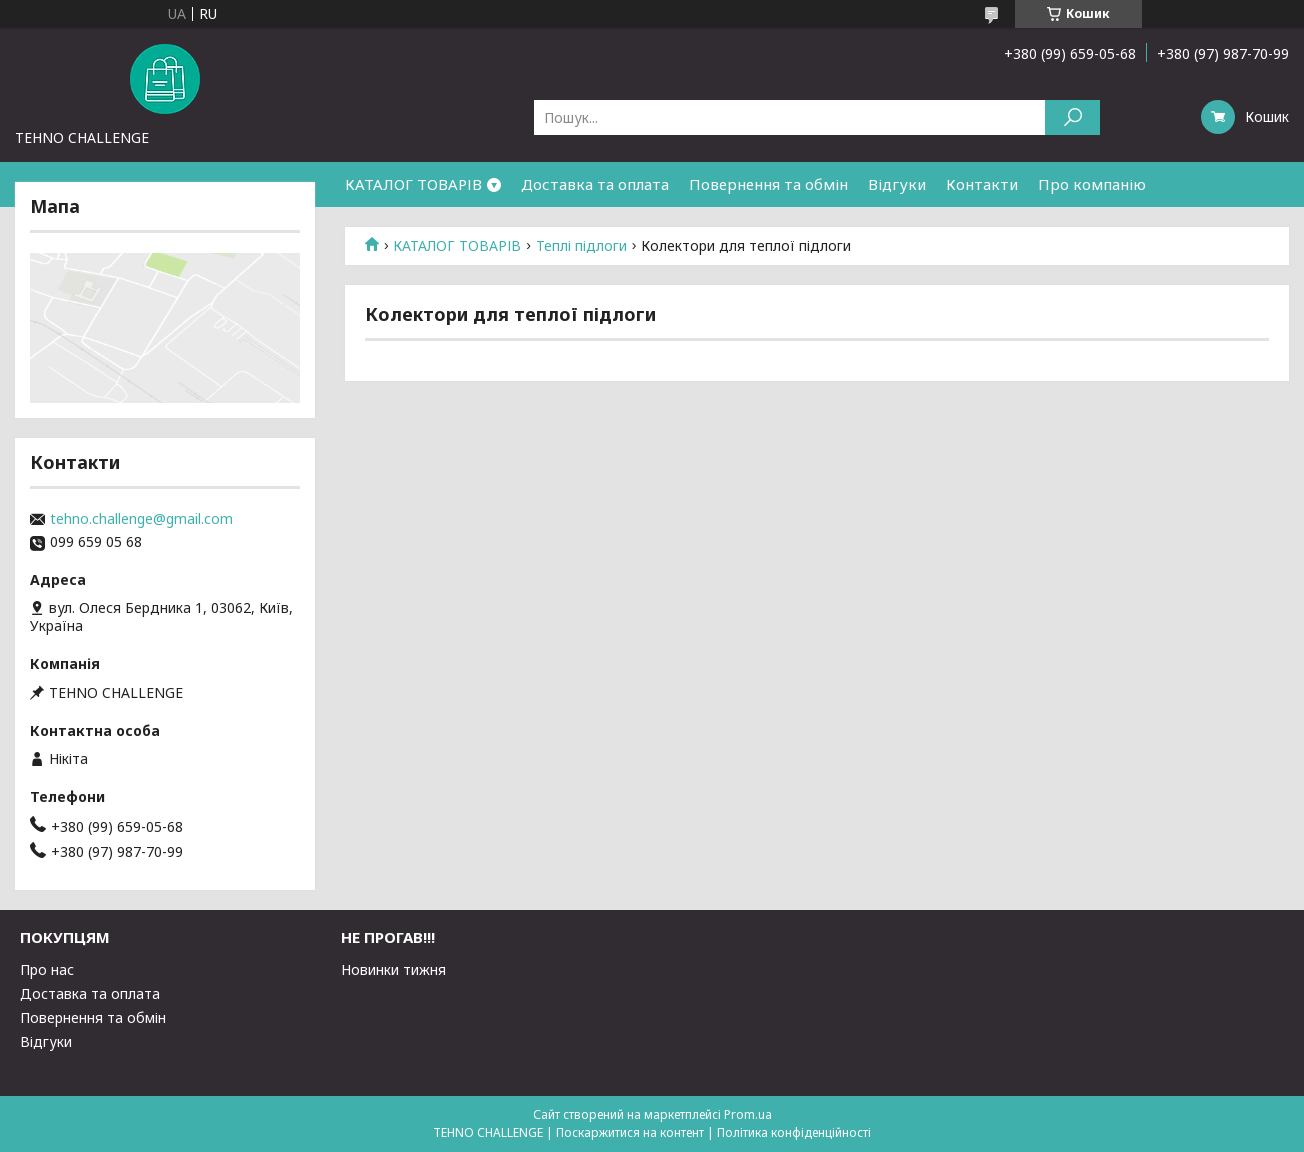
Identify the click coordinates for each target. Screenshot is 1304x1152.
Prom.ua (748, 1114)
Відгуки (897, 184)
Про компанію (1092, 184)
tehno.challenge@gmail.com (141, 519)
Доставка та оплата (595, 184)
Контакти (982, 184)
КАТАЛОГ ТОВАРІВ (413, 184)
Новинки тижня (393, 969)
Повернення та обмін (768, 184)
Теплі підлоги (581, 246)
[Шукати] (1072, 117)
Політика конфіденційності (794, 1132)
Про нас (47, 969)
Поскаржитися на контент (630, 1132)
